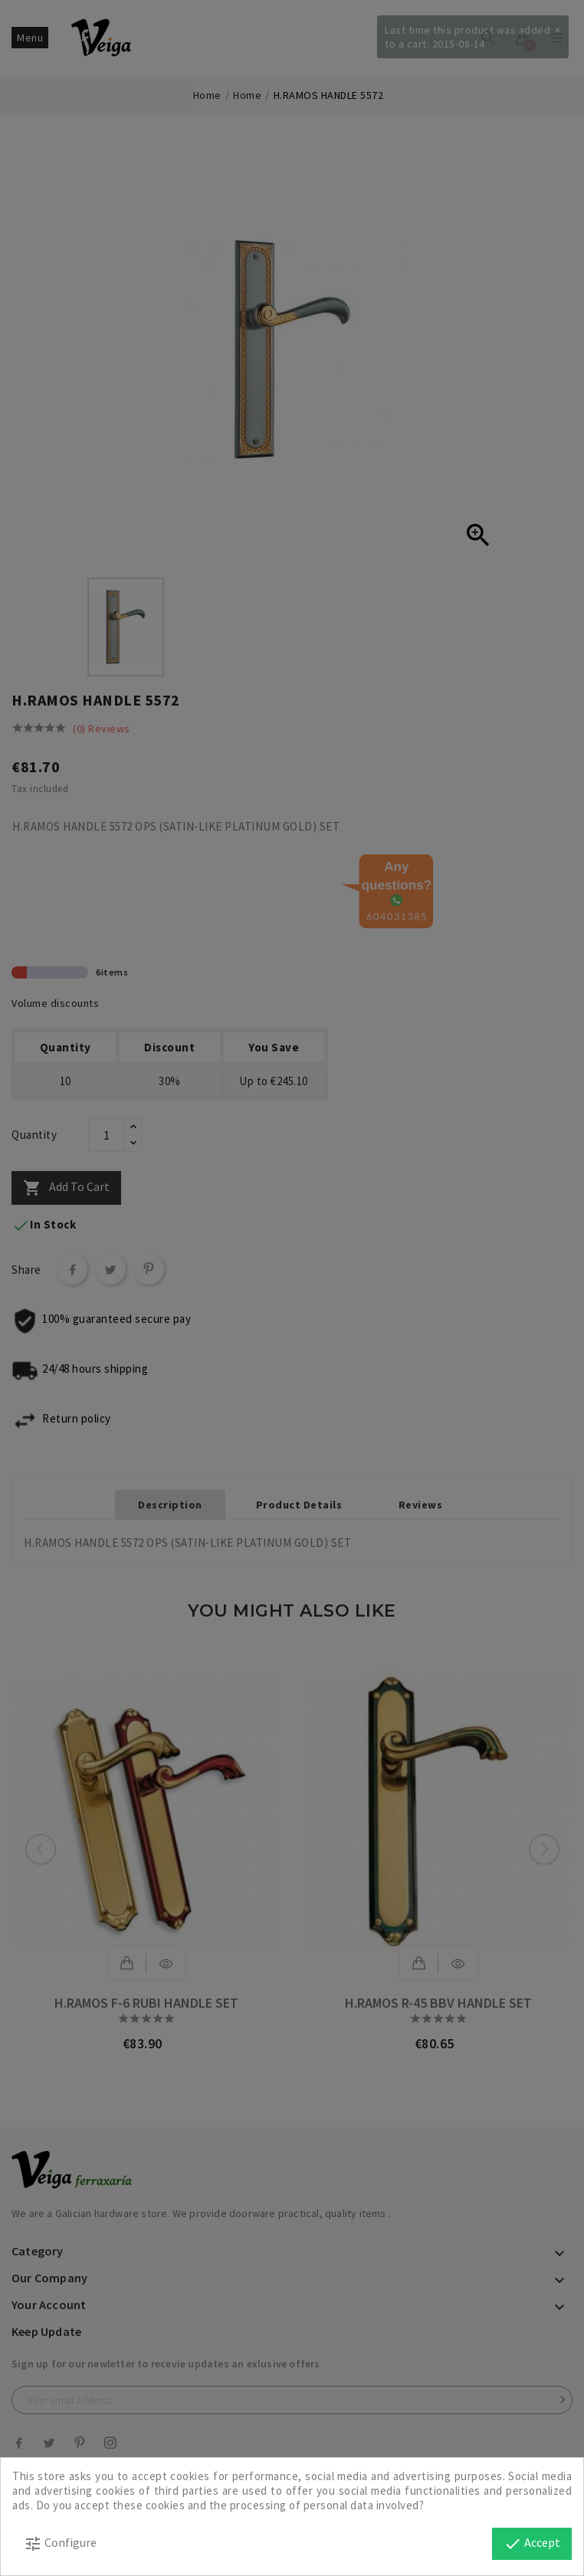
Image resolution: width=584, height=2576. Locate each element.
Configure (60, 2544)
